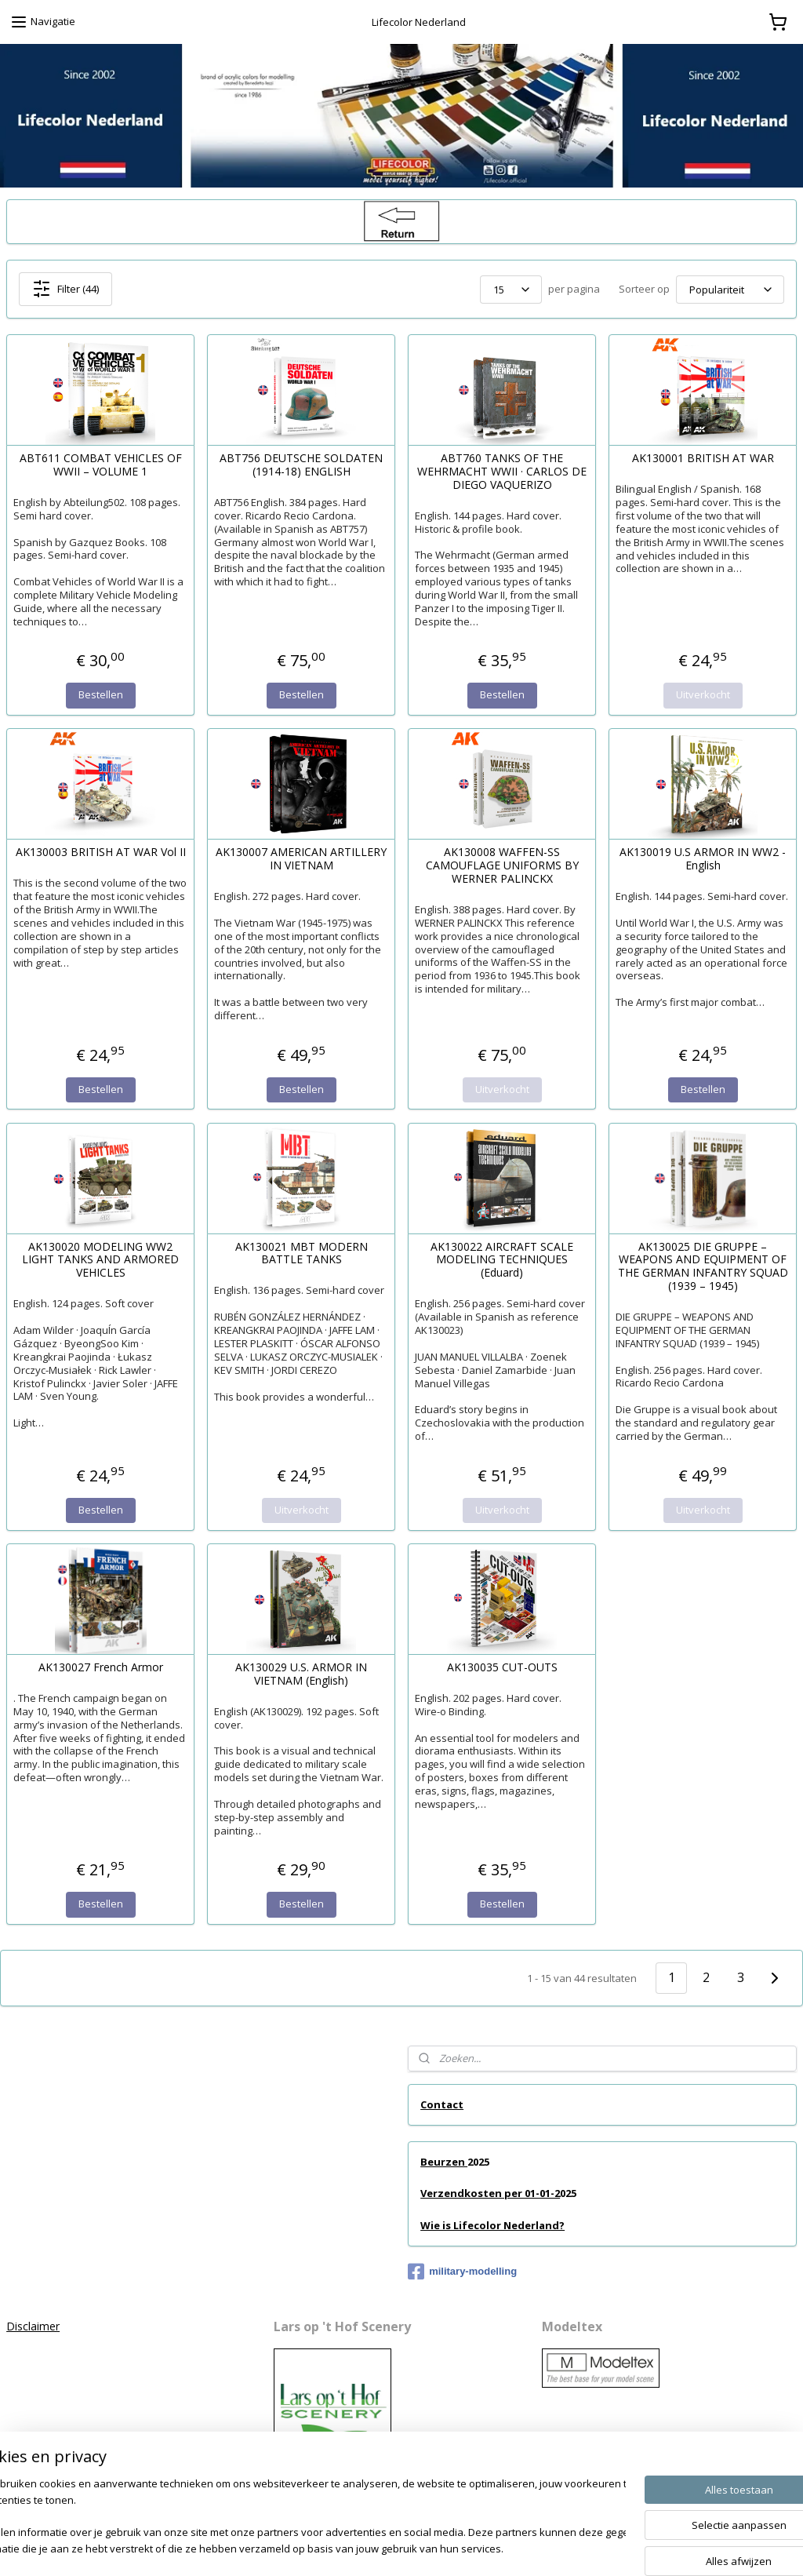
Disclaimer (33, 2326)
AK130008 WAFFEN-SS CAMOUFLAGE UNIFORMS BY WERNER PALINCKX (502, 865)
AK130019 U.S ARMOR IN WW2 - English (703, 859)
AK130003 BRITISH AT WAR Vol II (101, 852)
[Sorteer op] (730, 288)
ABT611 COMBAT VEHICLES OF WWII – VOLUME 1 (101, 465)
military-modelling (462, 2271)
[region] (298, 2517)
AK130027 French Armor (100, 1667)
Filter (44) (65, 288)
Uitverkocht (703, 694)
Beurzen (443, 2162)
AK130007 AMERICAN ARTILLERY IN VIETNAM (301, 859)
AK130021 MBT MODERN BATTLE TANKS (301, 1253)
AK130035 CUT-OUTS (502, 1667)
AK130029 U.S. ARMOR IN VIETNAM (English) (301, 1673)
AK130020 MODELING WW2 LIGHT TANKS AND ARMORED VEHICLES (100, 1259)
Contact (441, 2104)
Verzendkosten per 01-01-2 (490, 2193)
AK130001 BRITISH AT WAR (703, 458)
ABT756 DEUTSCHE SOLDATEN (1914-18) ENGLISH (301, 465)
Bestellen (100, 694)
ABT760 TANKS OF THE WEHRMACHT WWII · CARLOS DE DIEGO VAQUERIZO (502, 471)
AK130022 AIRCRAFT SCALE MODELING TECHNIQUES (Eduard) (502, 1259)
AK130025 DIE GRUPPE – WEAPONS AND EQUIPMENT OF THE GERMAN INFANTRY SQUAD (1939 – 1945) (703, 1266)
